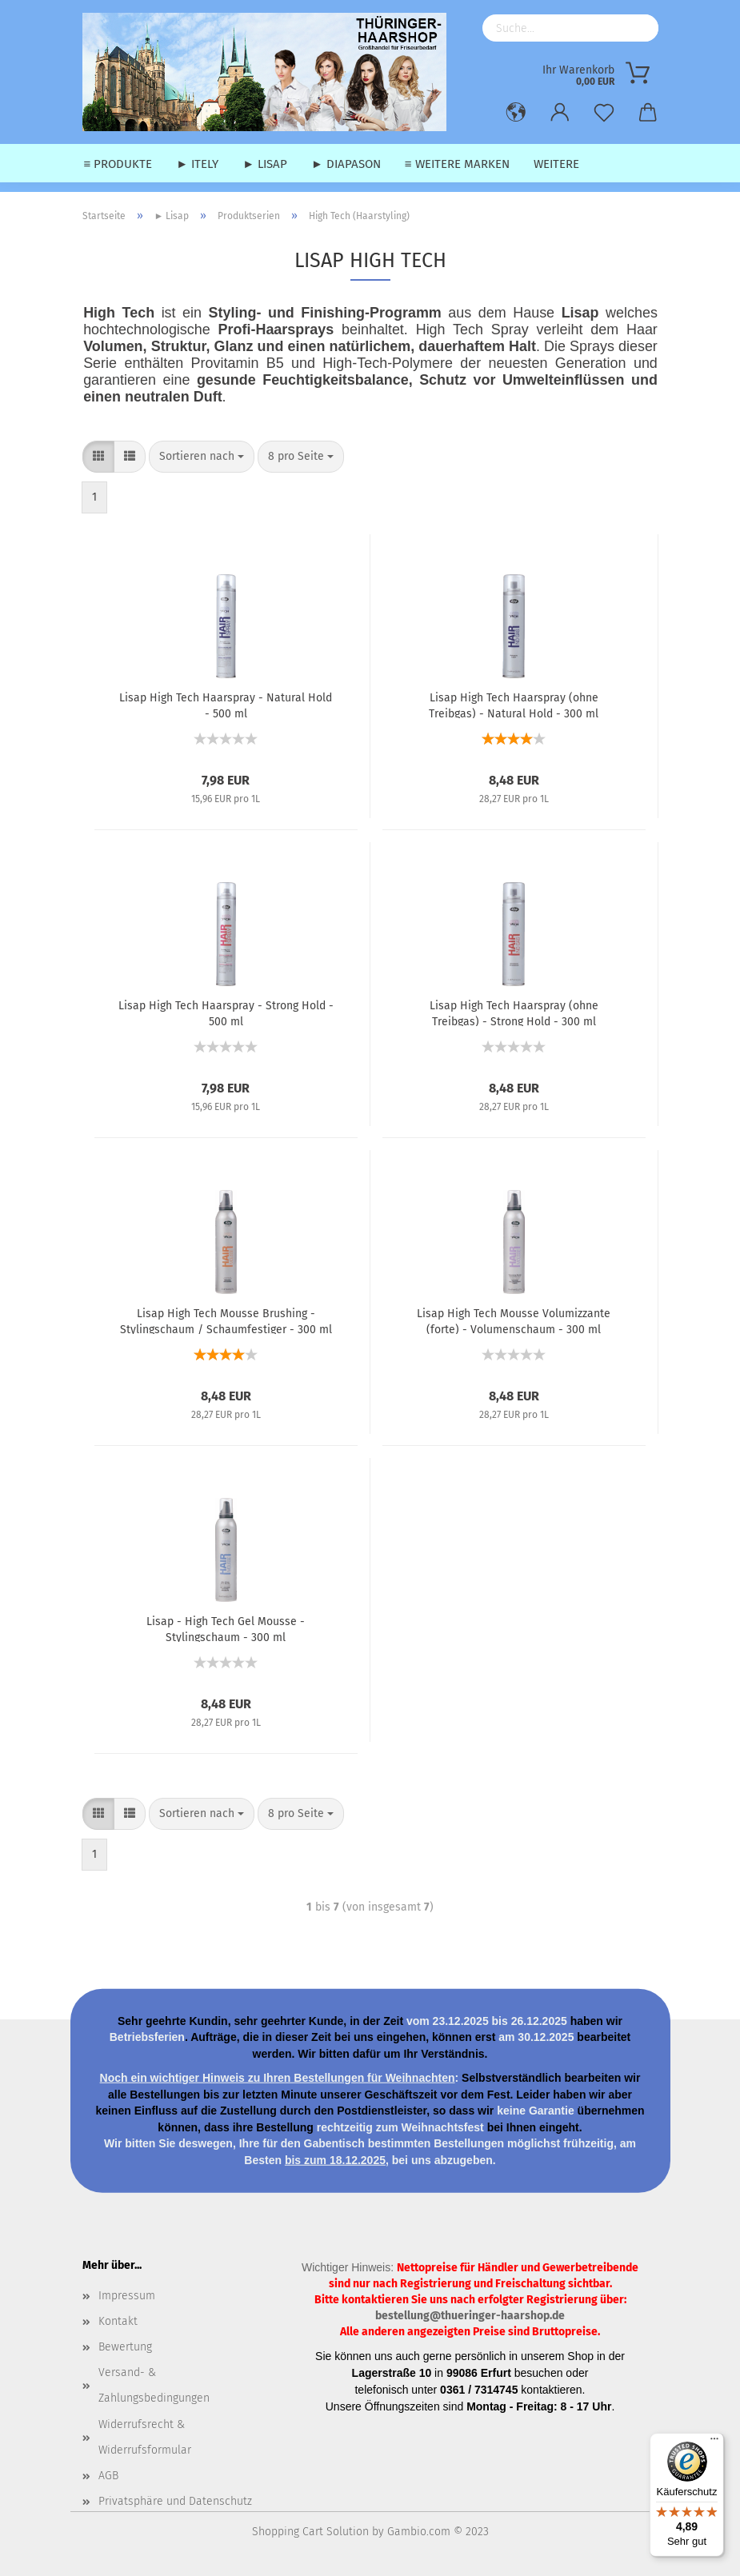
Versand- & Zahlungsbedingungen (154, 2385)
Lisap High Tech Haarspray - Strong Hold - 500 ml (226, 1012)
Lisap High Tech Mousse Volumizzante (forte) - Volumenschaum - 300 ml (513, 1320)
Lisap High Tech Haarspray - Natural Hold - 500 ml (225, 704)
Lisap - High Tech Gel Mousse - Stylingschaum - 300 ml (225, 1628)
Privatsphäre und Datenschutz (175, 2501)
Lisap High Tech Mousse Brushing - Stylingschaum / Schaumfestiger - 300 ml (226, 1320)
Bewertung (125, 2347)
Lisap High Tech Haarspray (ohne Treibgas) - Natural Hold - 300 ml (513, 704)
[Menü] (714, 2442)
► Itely (197, 164)
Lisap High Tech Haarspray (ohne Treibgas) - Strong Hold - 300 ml (514, 1012)
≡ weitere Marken (457, 164)
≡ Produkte (118, 164)
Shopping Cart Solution (310, 2531)
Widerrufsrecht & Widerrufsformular (144, 2437)
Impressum (126, 2295)
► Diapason (346, 164)
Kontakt (118, 2321)
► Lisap (264, 164)
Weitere (556, 164)
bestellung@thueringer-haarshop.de (470, 2315)
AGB (108, 2475)
